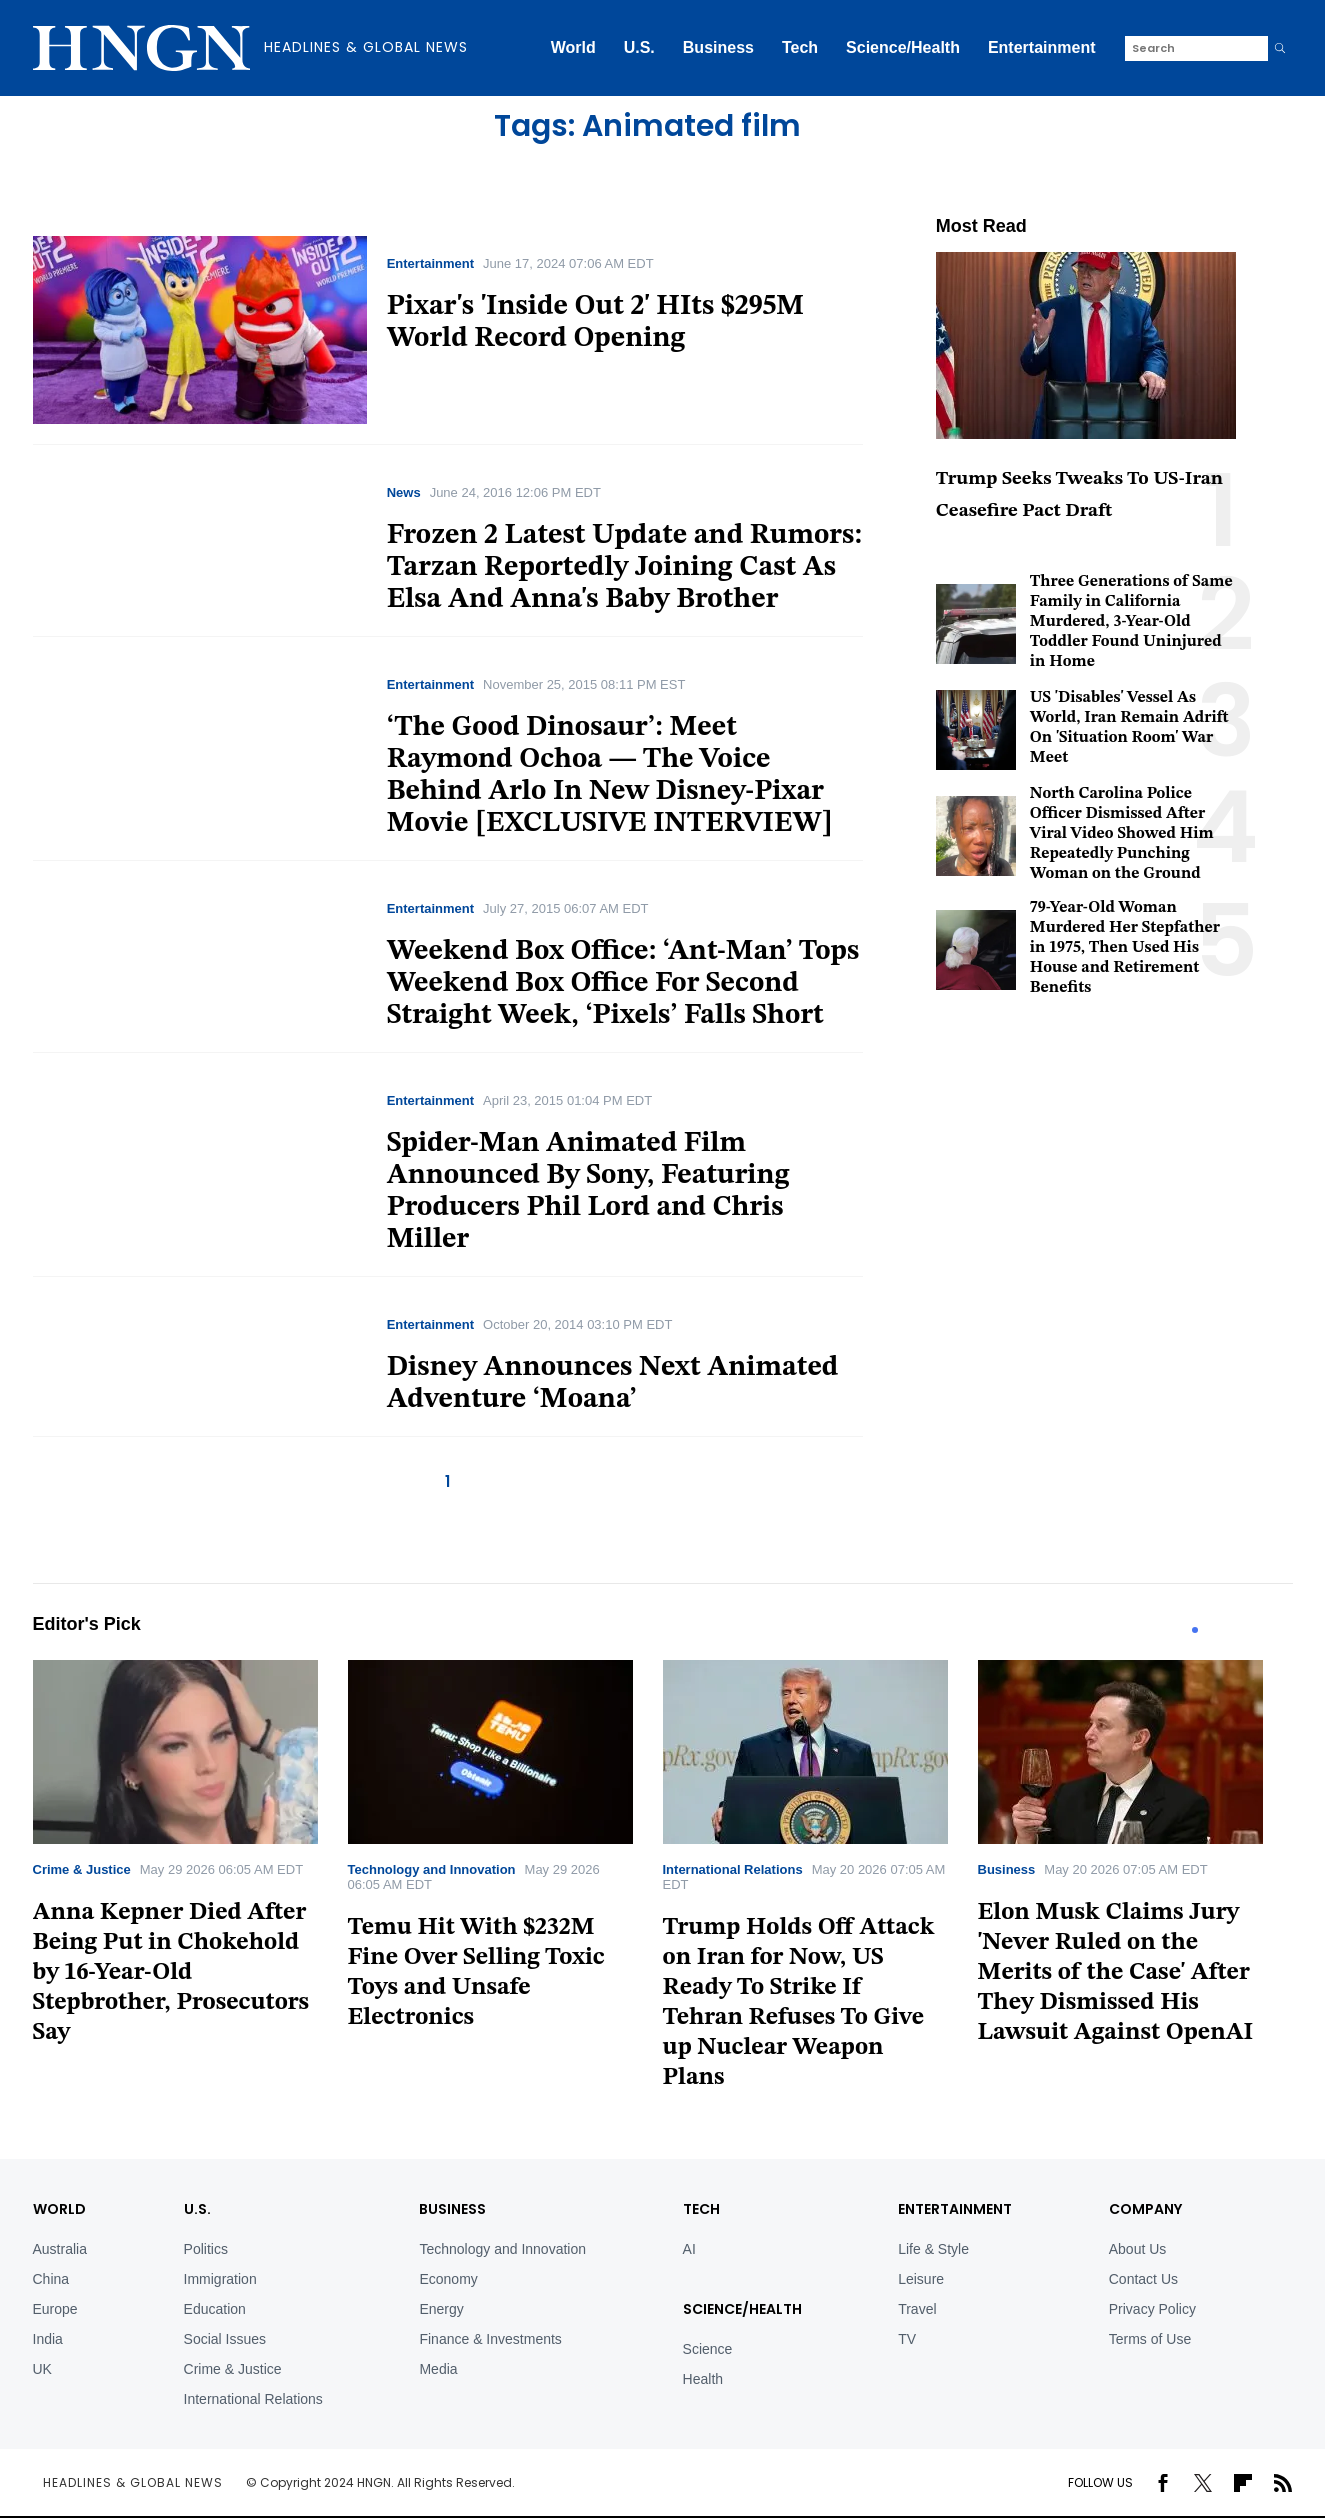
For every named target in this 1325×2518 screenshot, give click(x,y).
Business (718, 47)
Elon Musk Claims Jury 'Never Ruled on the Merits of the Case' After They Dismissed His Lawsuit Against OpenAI (1116, 1973)
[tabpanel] (190, 1859)
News (404, 492)
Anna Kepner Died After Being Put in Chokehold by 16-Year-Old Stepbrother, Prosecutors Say (171, 1973)
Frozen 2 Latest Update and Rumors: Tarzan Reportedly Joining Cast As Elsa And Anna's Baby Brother (624, 568)
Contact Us (1143, 2279)
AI (689, 2249)
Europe (55, 2309)
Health (703, 2379)
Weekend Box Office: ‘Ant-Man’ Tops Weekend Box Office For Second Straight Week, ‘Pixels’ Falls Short (623, 984)
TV (907, 2339)
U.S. (639, 47)
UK (42, 2369)
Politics (206, 2249)
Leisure (921, 2279)
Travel (917, 2309)
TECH (701, 2209)
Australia (60, 2249)
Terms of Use (1150, 2339)
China (51, 2279)
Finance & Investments (490, 2339)
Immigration (220, 2279)
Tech (800, 47)
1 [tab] (1195, 1630)
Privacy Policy (1152, 2309)
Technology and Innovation (432, 1869)
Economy (448, 2279)
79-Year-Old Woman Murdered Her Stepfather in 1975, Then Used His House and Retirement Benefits (1125, 948)
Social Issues (225, 2339)
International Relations (733, 1869)
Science (708, 2349)
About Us (1138, 2249)
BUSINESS (452, 2209)
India (48, 2339)
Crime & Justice (82, 1869)
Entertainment (1042, 47)
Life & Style (933, 2249)
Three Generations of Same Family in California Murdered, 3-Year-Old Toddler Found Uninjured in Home (1131, 622)
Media (438, 2369)
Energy (441, 2309)
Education (215, 2309)
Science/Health (903, 47)
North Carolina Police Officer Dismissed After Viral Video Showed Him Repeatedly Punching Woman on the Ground (1122, 834)
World (573, 47)
